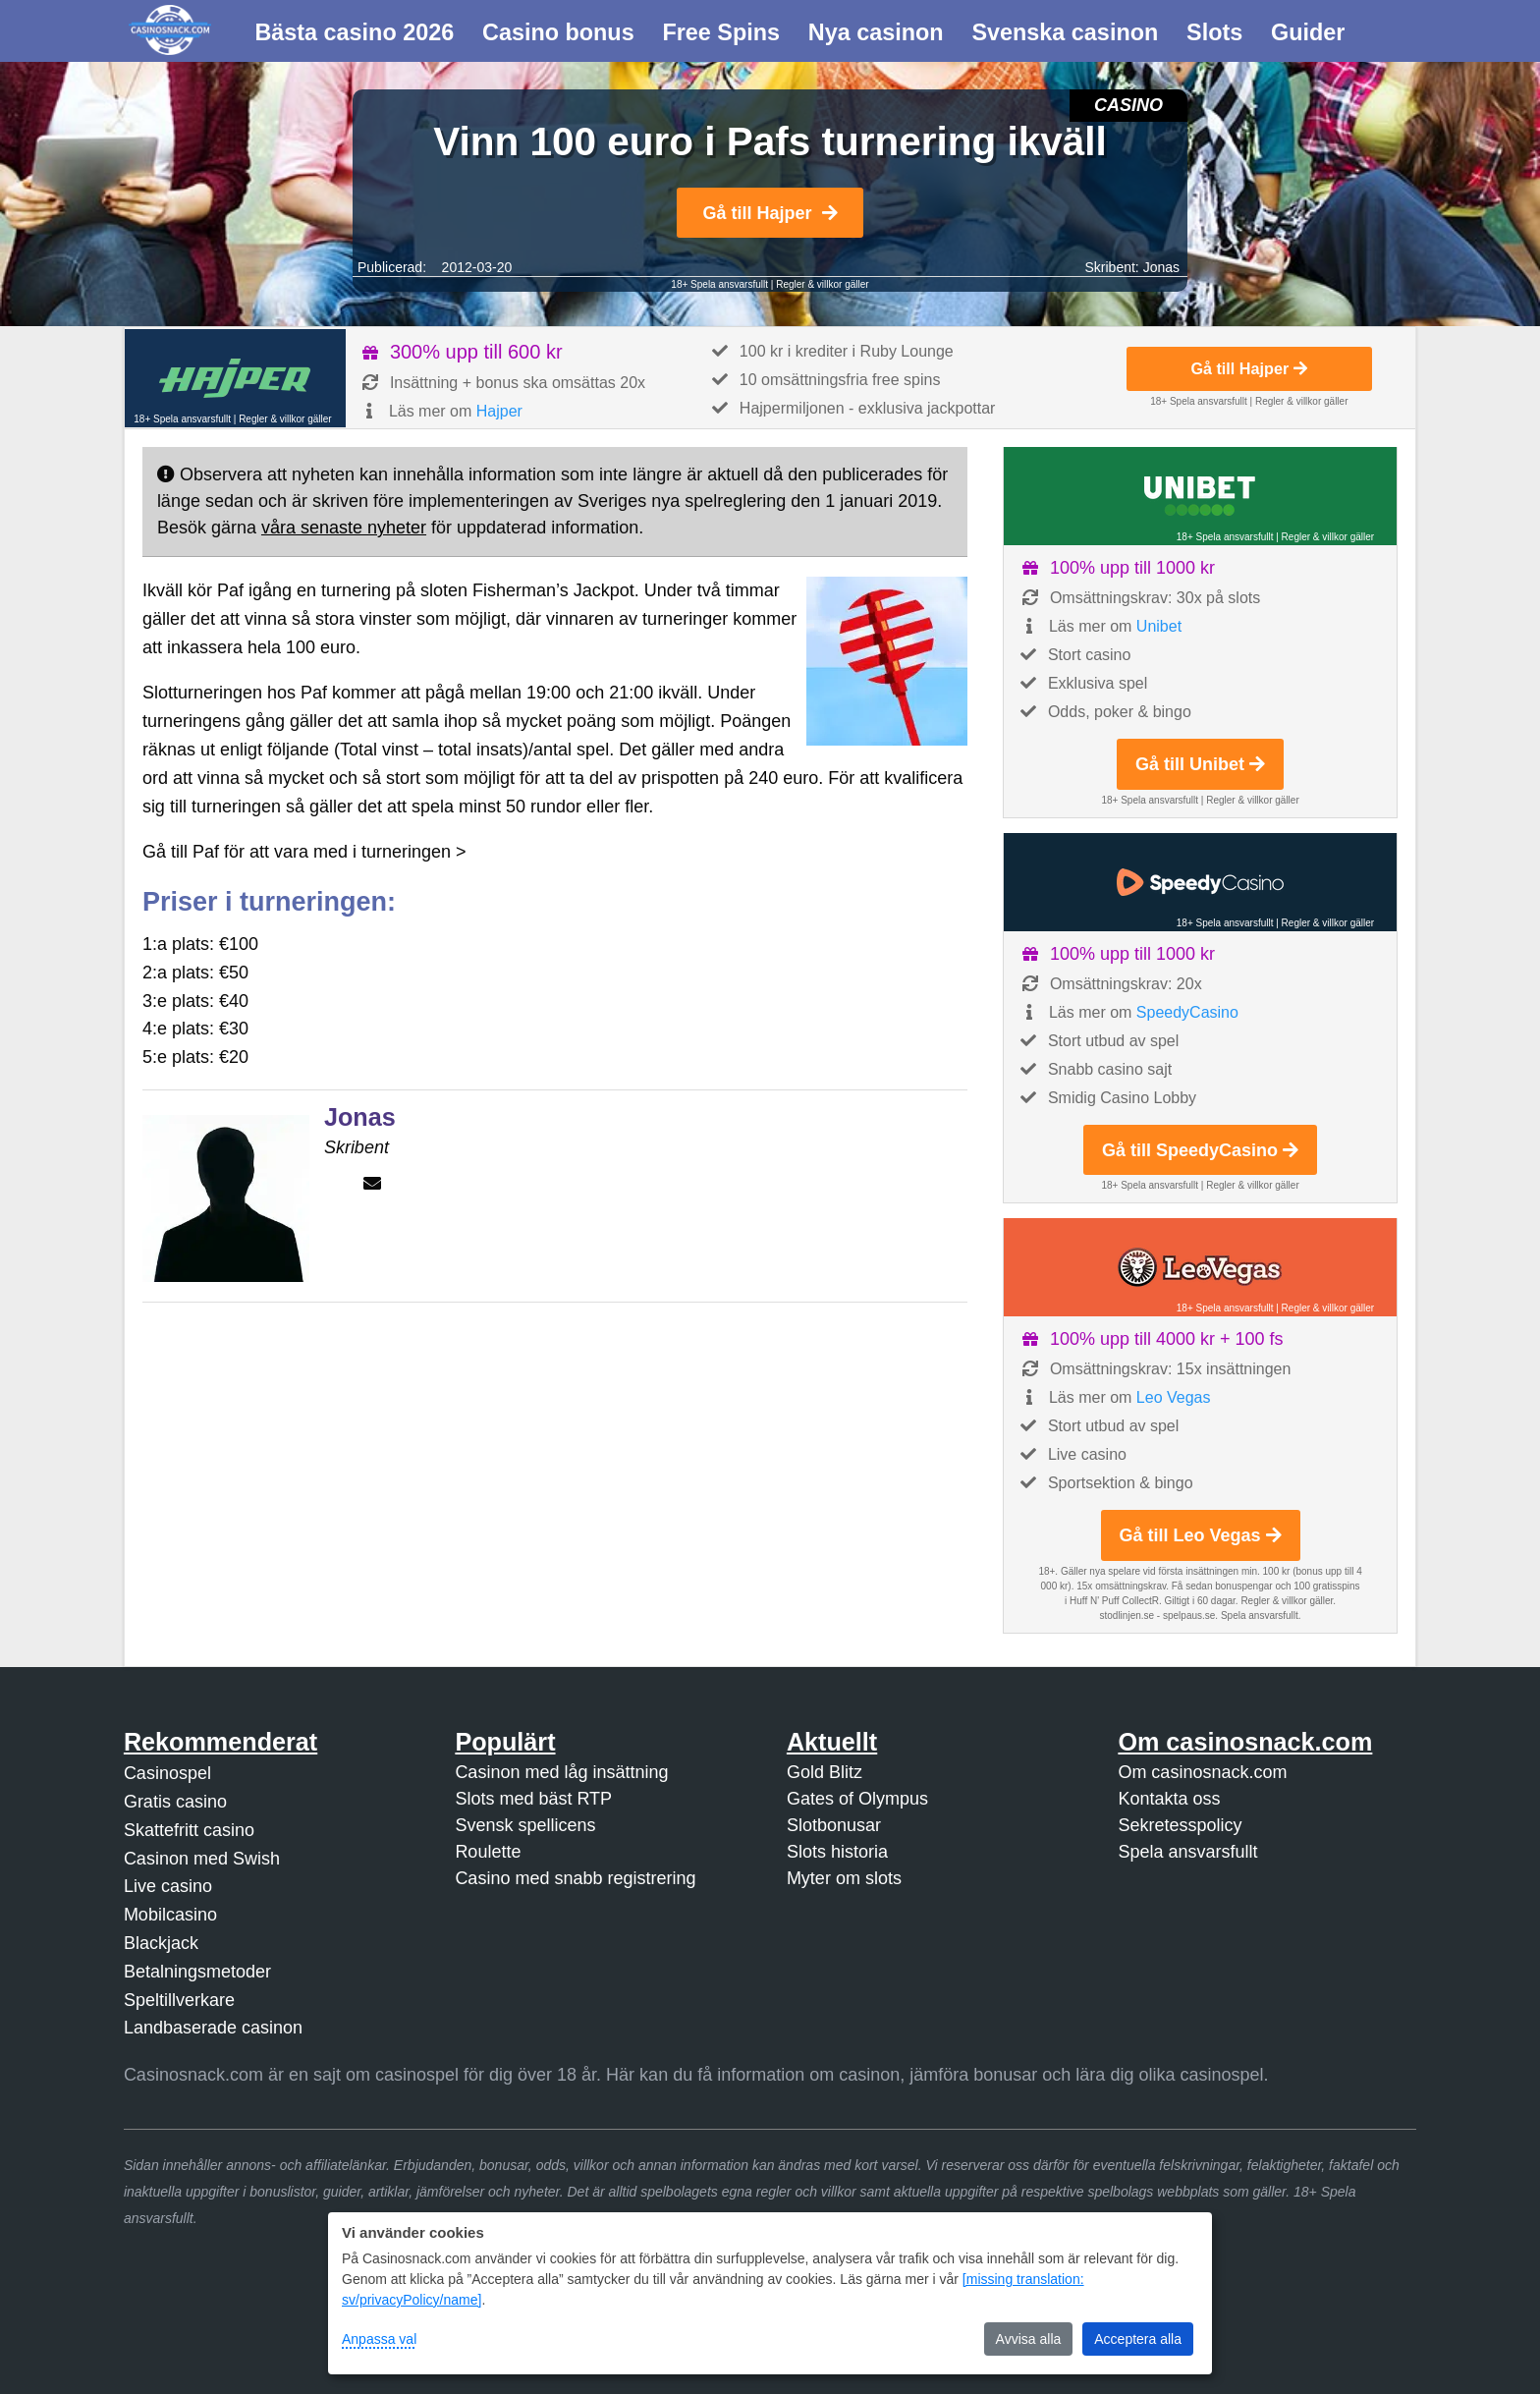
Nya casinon (876, 32)
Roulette (488, 1852)
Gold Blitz (824, 1772)
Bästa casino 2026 (354, 32)
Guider (1308, 32)
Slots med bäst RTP (533, 1799)
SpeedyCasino (1187, 1012)
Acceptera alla (1138, 2339)
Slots (1214, 32)
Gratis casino (175, 1801)
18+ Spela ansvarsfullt (719, 284)
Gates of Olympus (857, 1799)
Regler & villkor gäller (822, 284)
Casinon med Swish (202, 1858)
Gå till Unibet (1200, 764)
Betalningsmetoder (197, 1971)
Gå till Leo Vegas (1201, 1535)
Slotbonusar (834, 1825)
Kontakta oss (1169, 1799)
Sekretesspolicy (1179, 1825)
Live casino (168, 1886)
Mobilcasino (170, 1914)
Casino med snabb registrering (575, 1878)
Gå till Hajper (769, 213)
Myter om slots (844, 1878)
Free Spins (721, 32)
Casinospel (167, 1773)
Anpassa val (379, 2339)
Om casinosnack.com (1202, 1772)
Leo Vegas (1173, 1397)
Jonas (1161, 267)
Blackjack (161, 1943)
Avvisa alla (1029, 2339)
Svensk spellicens (525, 1825)
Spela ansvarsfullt (1187, 1852)
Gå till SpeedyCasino (1200, 1150)
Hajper (499, 411)
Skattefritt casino (189, 1830)
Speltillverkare (179, 2000)
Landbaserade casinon (213, 2027)
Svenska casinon (1064, 32)
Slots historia (837, 1852)
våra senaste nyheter (343, 527)
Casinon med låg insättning (561, 1772)
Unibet (1159, 626)
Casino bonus (558, 32)
